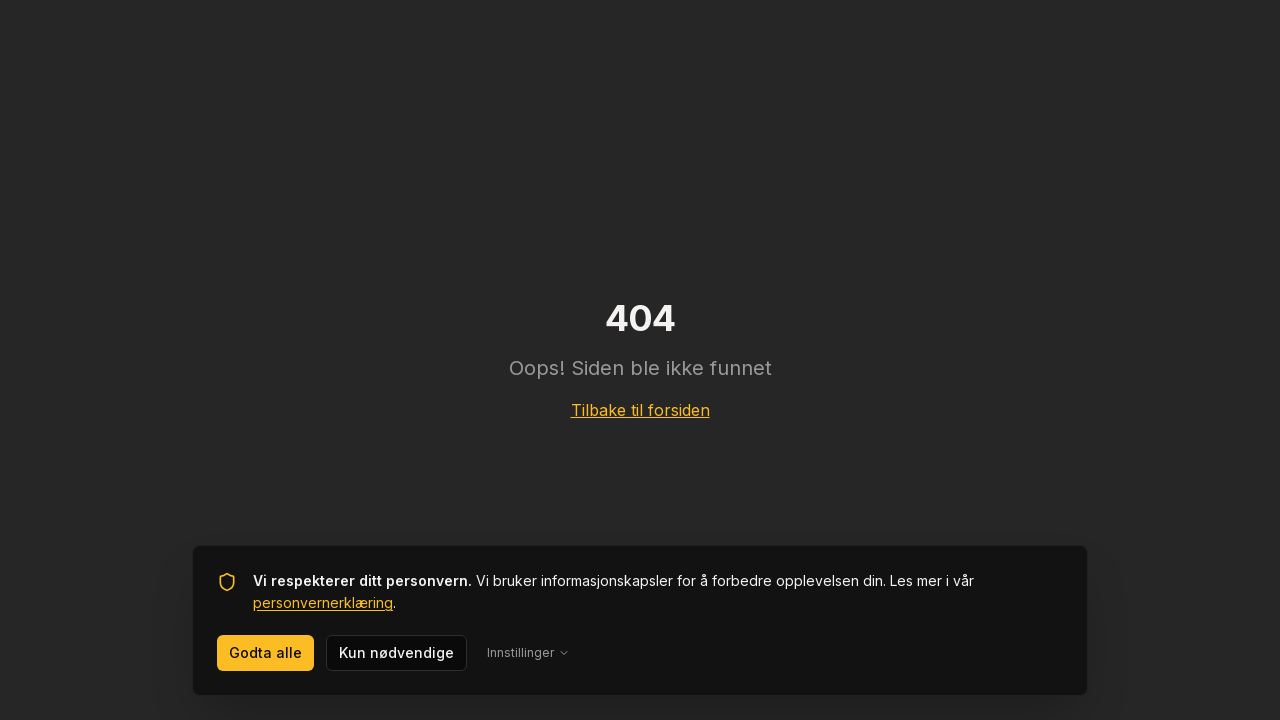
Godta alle (265, 652)
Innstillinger (528, 652)
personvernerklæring (323, 602)
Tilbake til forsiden (640, 410)
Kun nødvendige (396, 652)
